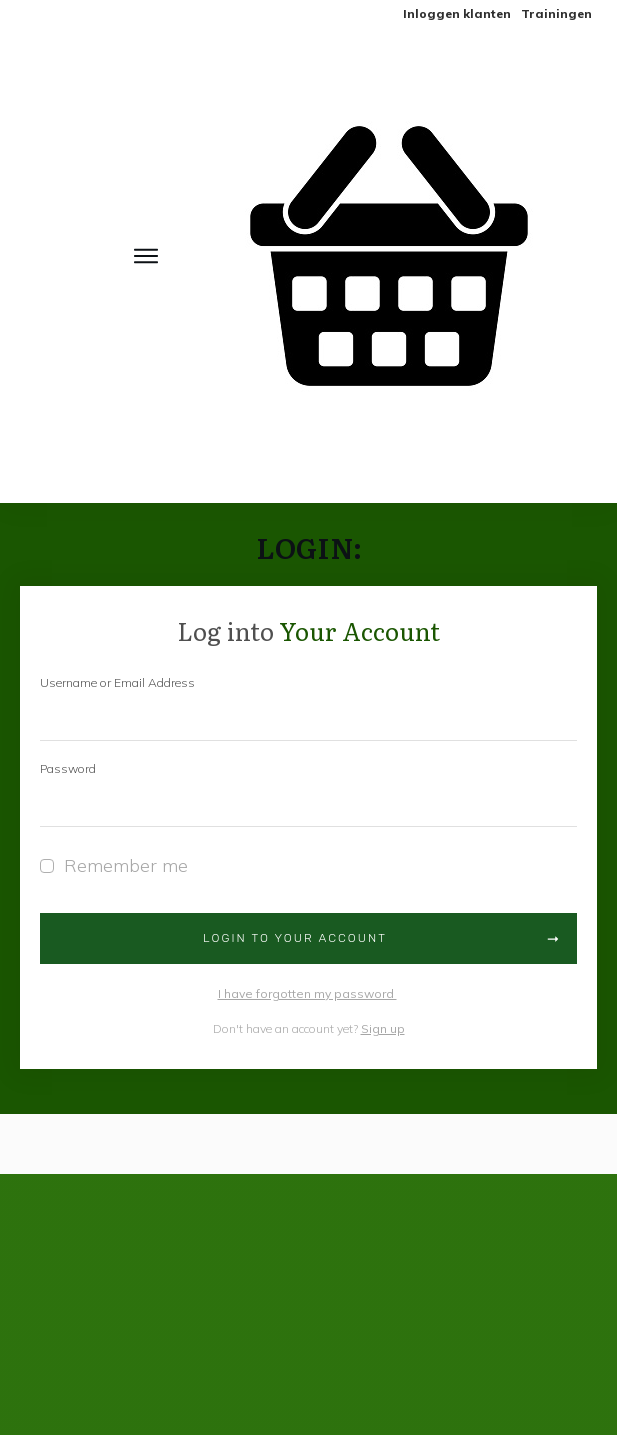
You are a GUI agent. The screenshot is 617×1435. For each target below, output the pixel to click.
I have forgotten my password (307, 993)
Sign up (383, 1028)
